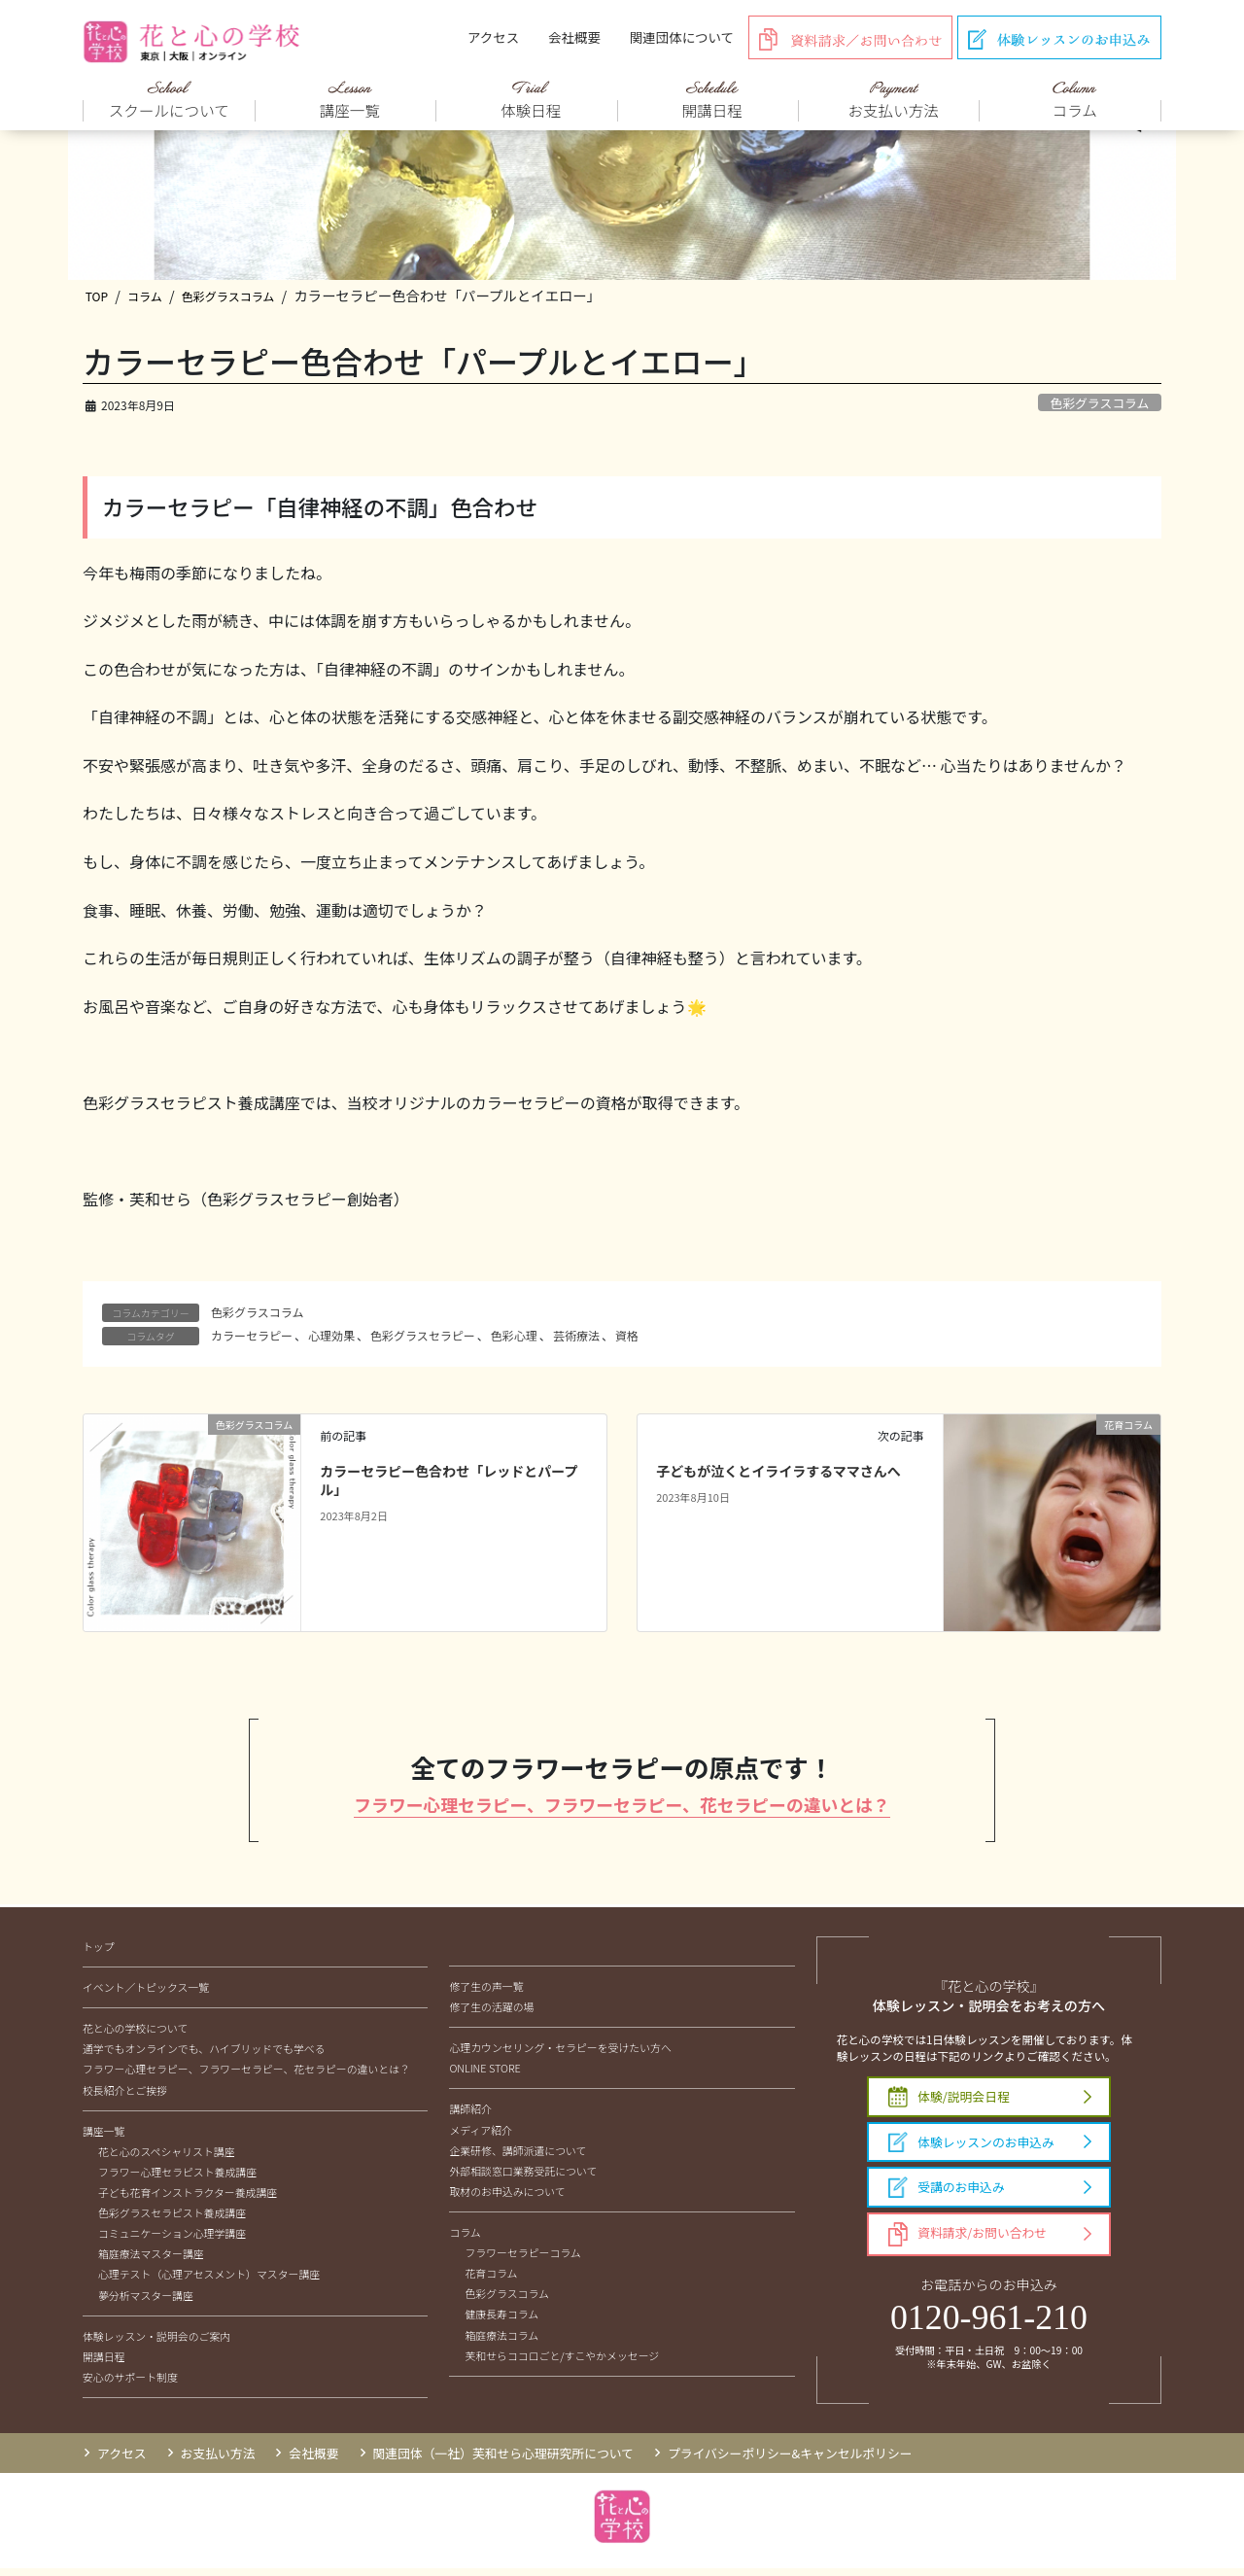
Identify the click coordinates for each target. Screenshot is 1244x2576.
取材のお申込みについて (507, 2199)
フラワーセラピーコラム (522, 2260)
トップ (99, 1954)
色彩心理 (514, 1340)
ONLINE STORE (484, 2075)
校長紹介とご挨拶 (125, 2097)
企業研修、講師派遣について (517, 2157)
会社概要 (574, 37)
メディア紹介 (480, 2136)
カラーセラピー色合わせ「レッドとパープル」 (448, 1485)
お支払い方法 (218, 2461)
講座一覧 (104, 2137)
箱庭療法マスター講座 (151, 2261)
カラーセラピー (252, 1340)
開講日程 (104, 2364)
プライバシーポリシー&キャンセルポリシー (790, 2461)
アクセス (493, 37)
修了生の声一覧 (486, 1994)
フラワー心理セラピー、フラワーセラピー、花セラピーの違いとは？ (622, 1810)
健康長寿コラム (501, 2321)
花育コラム (491, 2280)
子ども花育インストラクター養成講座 (187, 2200)
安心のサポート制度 (130, 2384)
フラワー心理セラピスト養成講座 (177, 2179)
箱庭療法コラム (501, 2342)
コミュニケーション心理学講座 (172, 2240)
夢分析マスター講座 (145, 2302)
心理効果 (331, 1340)
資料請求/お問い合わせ (967, 2242)
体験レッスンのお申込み (971, 2149)
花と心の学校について (135, 2035)
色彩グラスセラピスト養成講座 (172, 2220)
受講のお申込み (946, 2195)
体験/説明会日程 (949, 2104)
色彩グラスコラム (1099, 408)
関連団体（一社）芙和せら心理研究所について (503, 2461)
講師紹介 (470, 2116)
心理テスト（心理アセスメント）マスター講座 (209, 2281)
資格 (627, 1340)
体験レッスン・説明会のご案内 (156, 2342)
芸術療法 (576, 1340)
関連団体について (682, 37)
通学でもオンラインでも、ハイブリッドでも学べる (204, 2056)
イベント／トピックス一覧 (146, 1994)
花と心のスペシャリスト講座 (166, 2159)
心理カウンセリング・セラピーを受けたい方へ (560, 2055)
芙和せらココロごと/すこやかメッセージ (562, 2362)
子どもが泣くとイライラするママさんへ (778, 1475)
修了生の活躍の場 (491, 2014)
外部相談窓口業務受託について (523, 2178)
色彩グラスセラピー (422, 1340)
